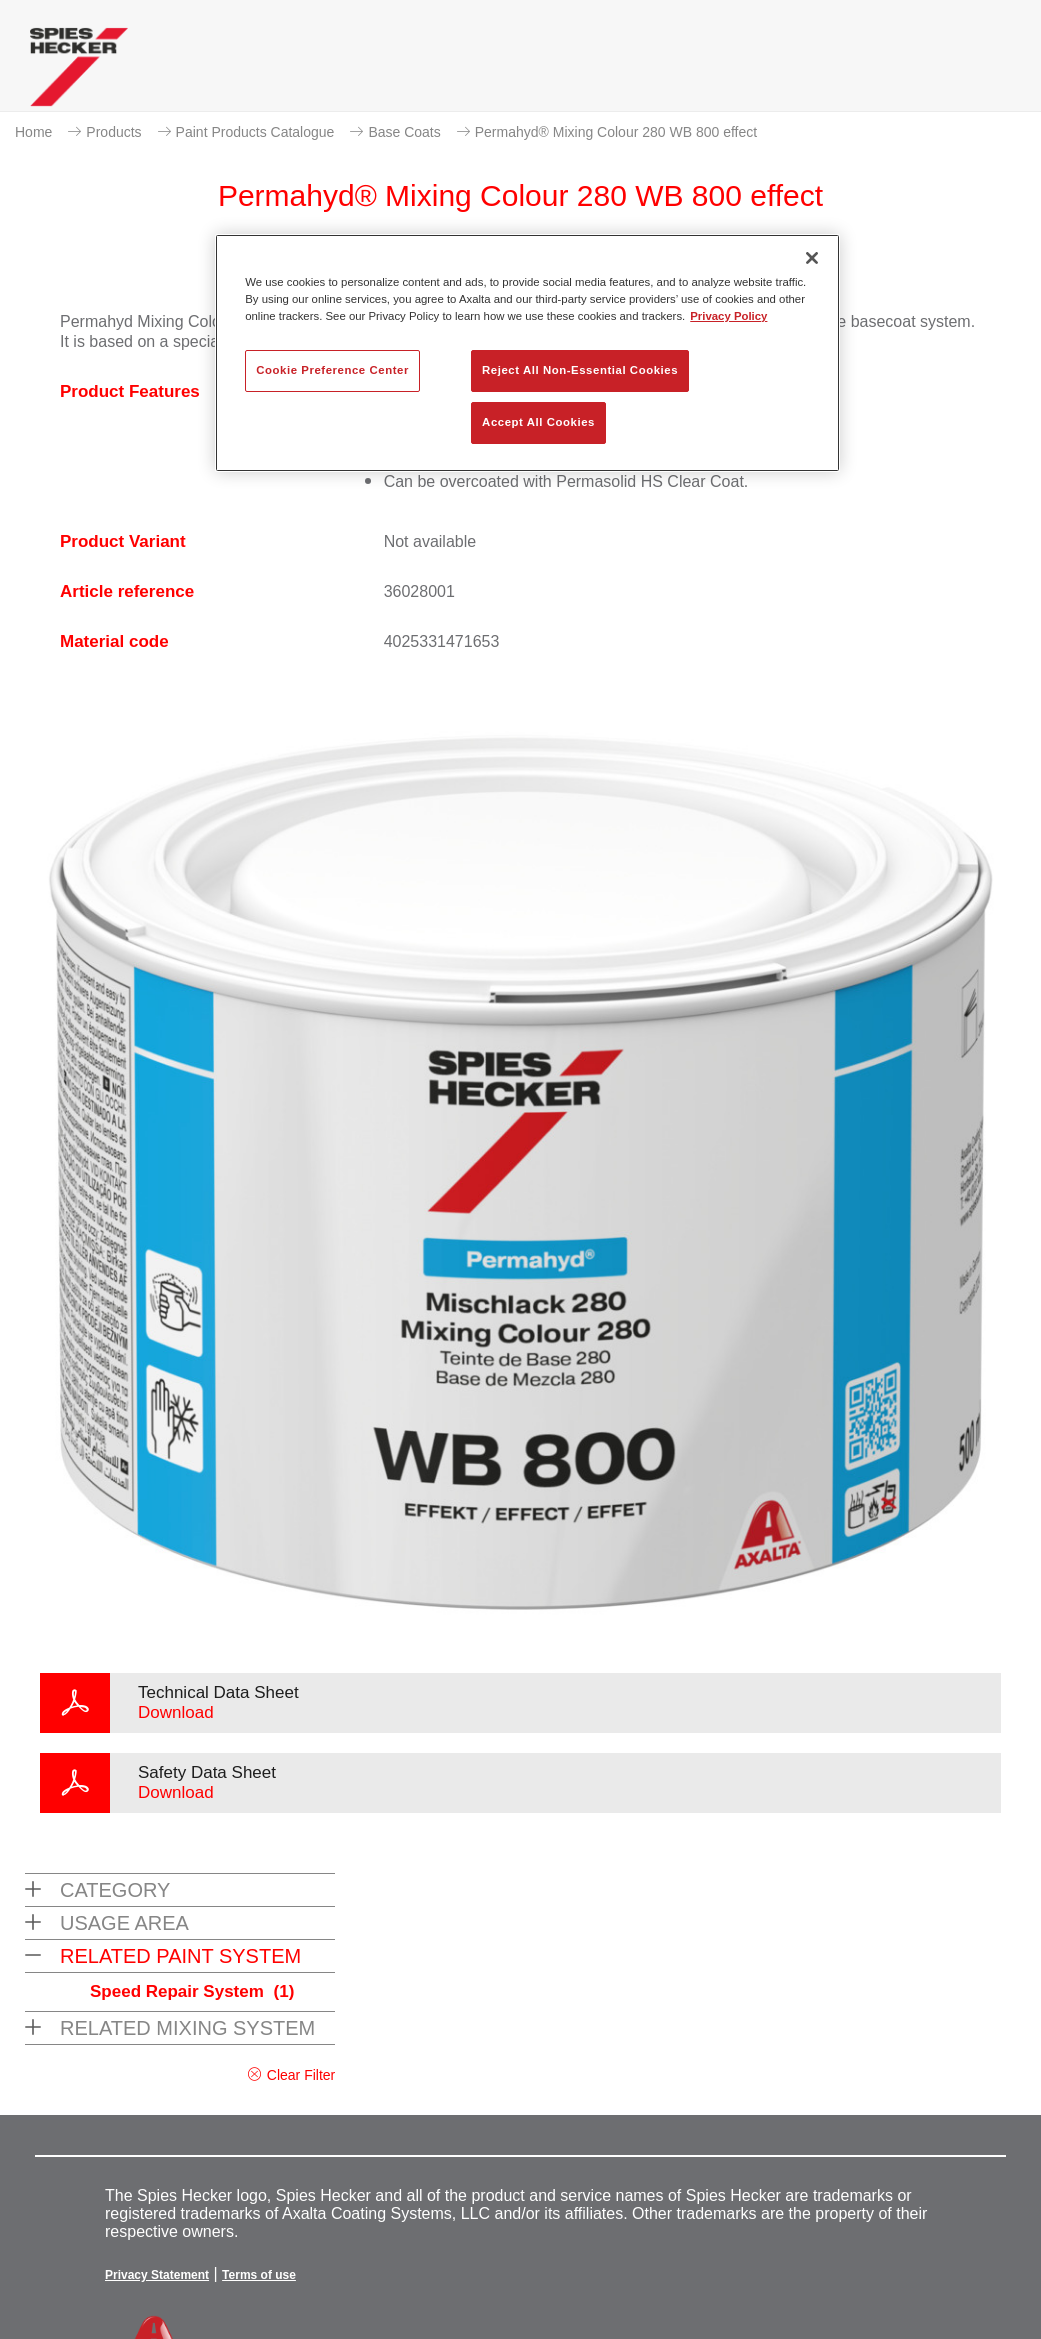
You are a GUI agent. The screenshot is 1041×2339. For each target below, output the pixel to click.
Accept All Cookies (538, 422)
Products (113, 132)
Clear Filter (301, 2075)
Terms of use (259, 2275)
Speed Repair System (192, 1991)
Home (33, 132)
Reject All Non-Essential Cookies (580, 370)
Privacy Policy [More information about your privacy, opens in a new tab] (728, 316)
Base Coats (404, 132)
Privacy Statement (157, 2275)
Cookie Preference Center (332, 370)
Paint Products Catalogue (255, 132)
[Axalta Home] (79, 72)
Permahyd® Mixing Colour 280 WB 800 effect (616, 132)
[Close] (812, 258)
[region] (527, 353)
